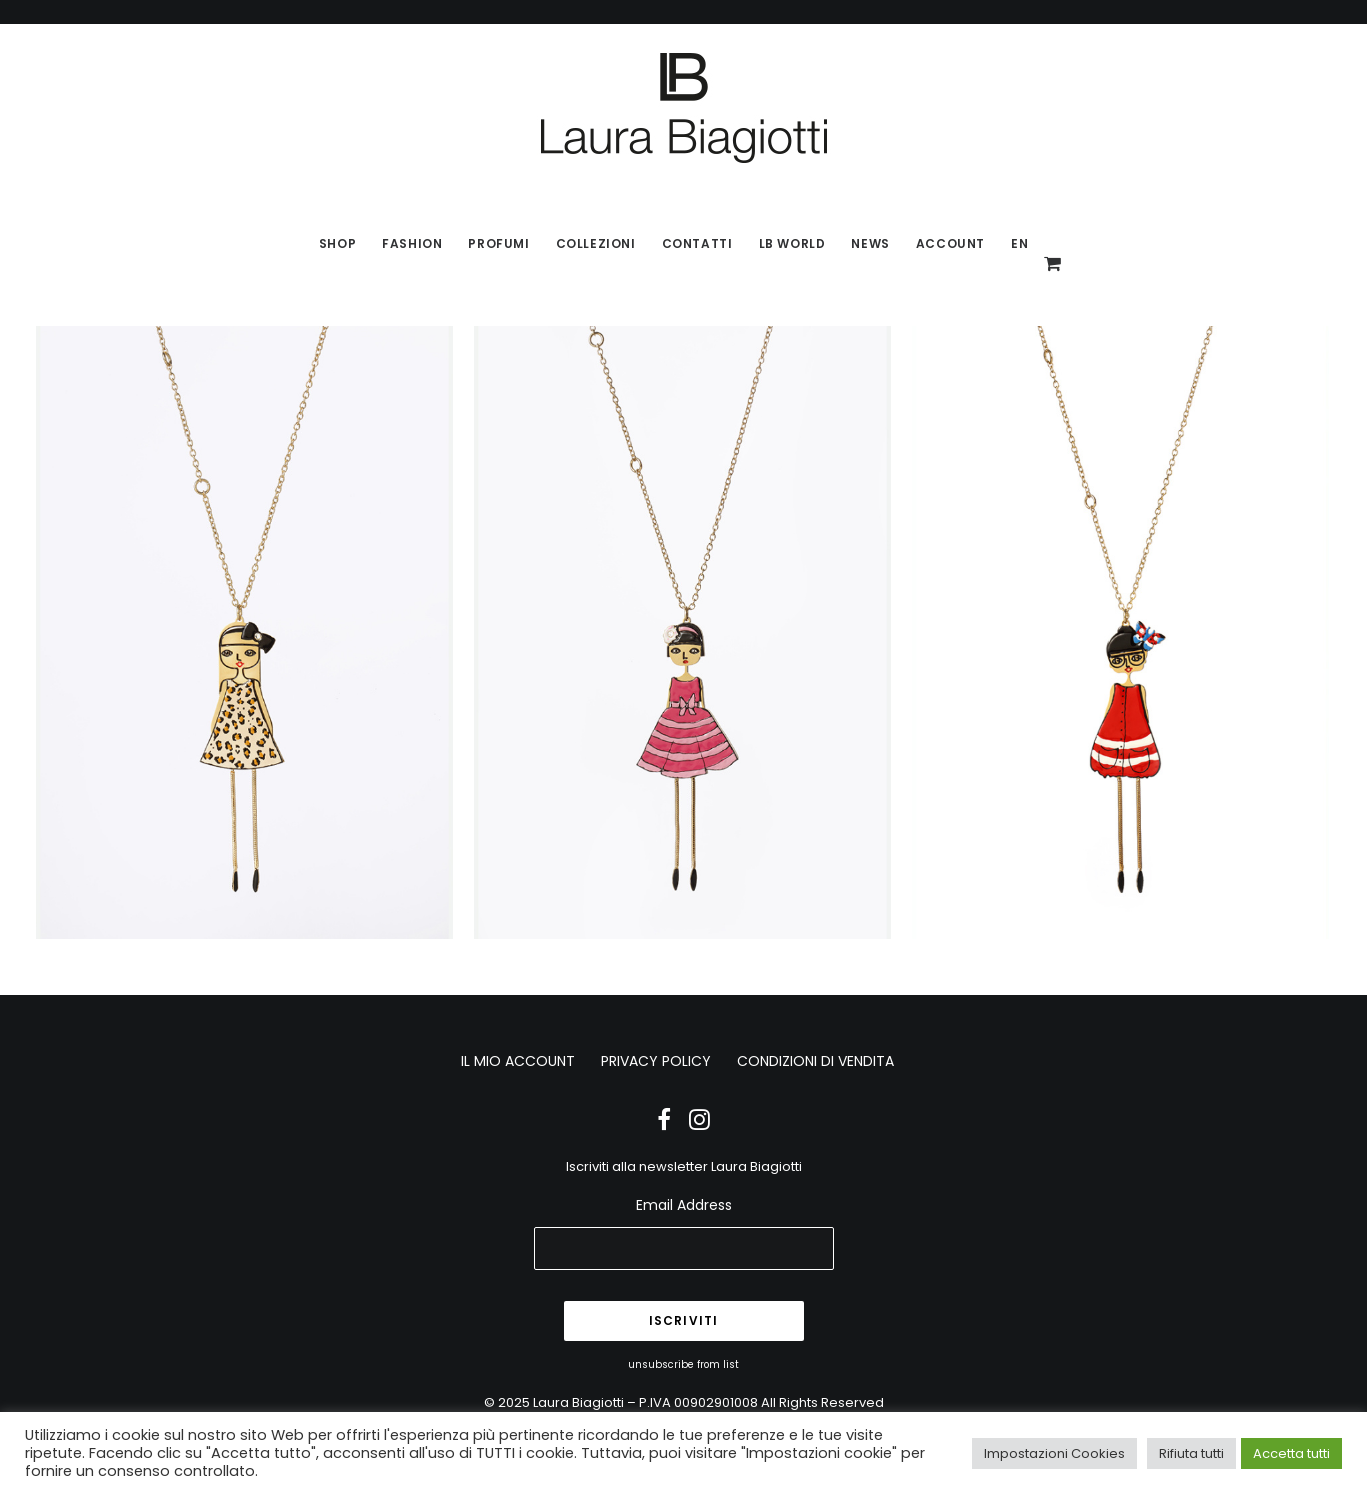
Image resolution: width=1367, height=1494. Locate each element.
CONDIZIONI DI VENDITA (815, 1061)
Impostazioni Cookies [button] (1054, 1453)
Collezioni (596, 243)
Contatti (697, 243)
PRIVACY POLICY (656, 1061)
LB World (792, 243)
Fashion (412, 243)
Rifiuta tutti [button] (1191, 1453)
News (870, 243)
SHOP (337, 243)
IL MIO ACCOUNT (518, 1061)
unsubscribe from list (683, 1364)
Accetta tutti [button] (1291, 1453)
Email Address (684, 1205)
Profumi (498, 243)
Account (950, 243)
